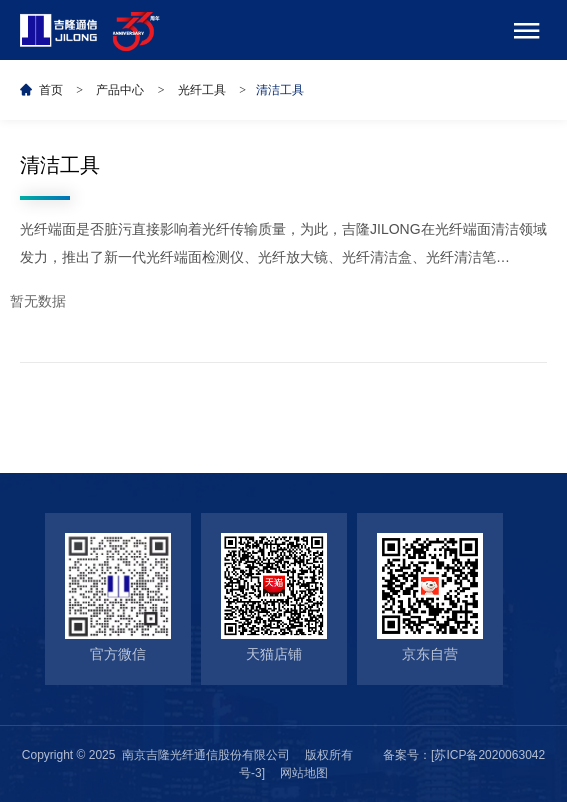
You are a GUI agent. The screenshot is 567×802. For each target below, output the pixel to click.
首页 (51, 90)
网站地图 (304, 773)
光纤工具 (202, 90)
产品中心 (120, 90)
